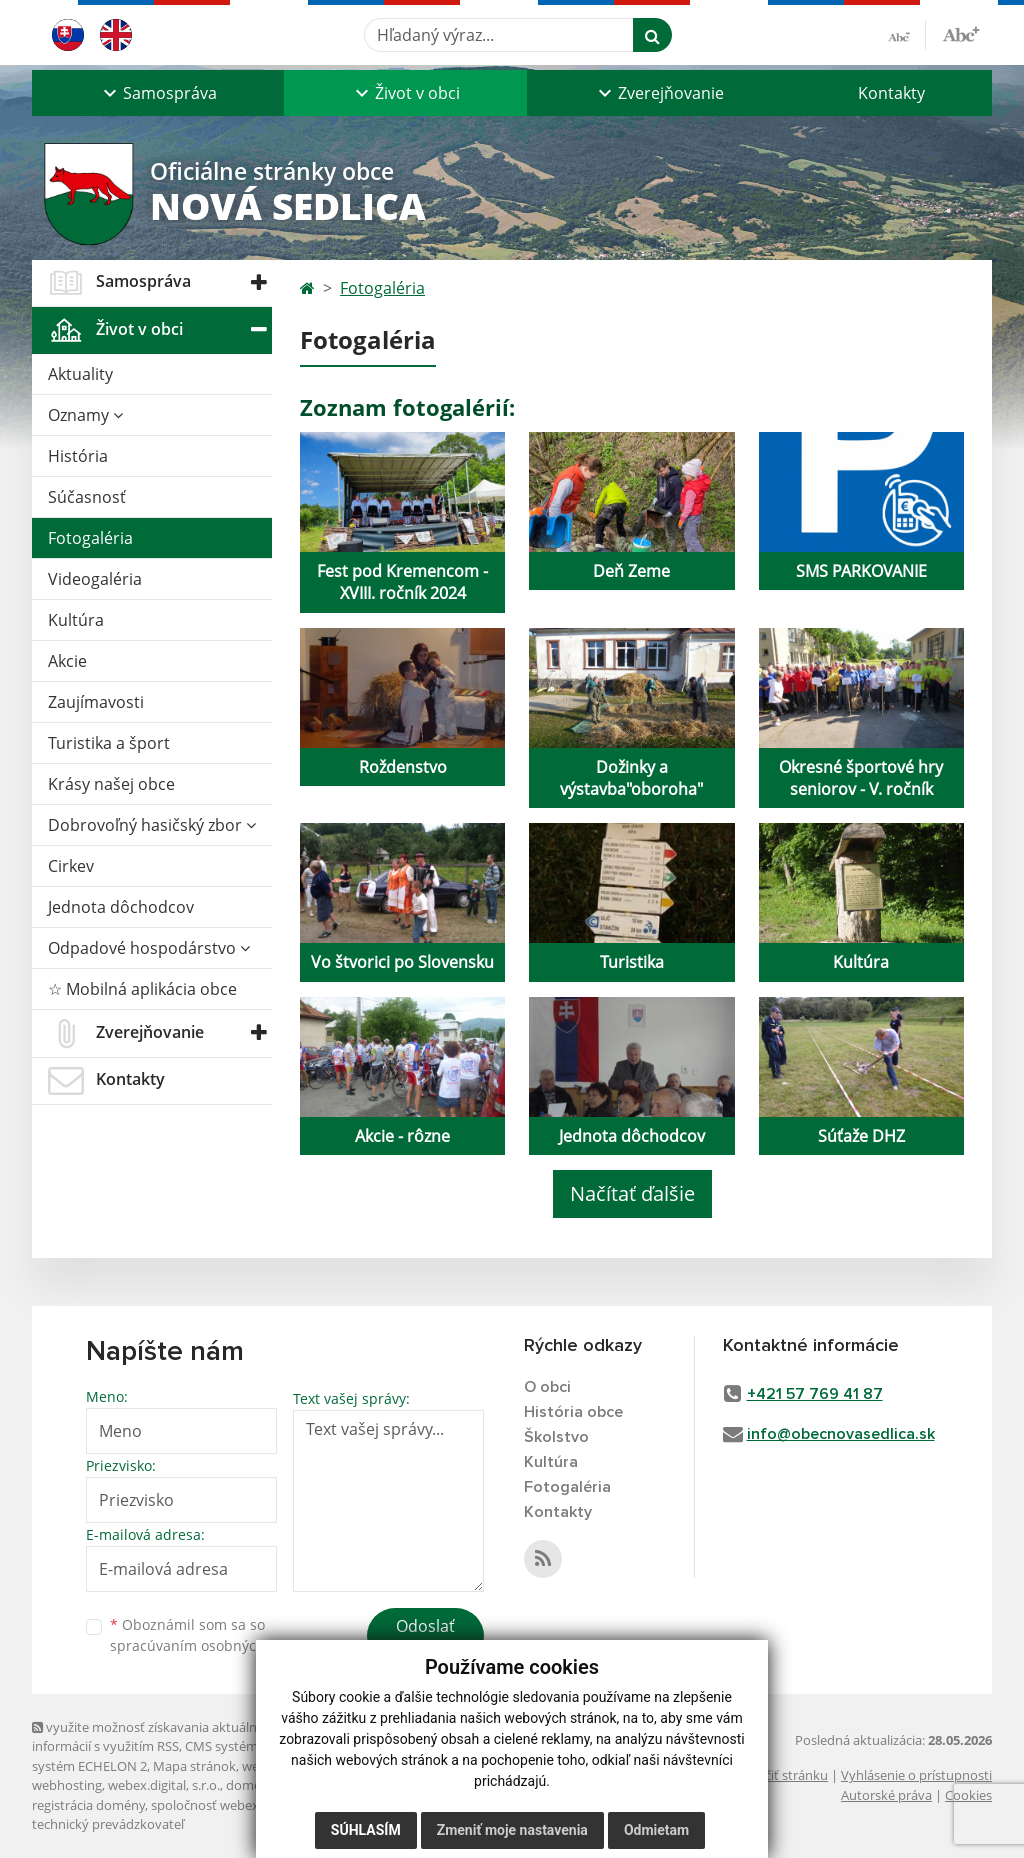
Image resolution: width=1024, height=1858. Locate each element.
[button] (158, 93)
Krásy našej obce (111, 784)
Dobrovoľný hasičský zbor (152, 825)
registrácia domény (88, 1805)
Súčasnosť (87, 497)
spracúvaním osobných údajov (212, 1645)
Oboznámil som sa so (212, 1635)
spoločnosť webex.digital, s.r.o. (241, 1805)
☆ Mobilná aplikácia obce (142, 989)
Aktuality (80, 374)
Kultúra (76, 620)
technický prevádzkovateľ (108, 1824)
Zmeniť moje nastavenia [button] (512, 1830)
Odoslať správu (425, 1638)
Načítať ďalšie (632, 1193)
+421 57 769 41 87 (815, 1394)
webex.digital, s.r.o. (164, 1785)
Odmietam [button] (656, 1830)
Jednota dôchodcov (121, 907)
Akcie (67, 661)
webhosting (67, 1785)
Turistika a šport (109, 743)
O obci (547, 1387)
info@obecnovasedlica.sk (841, 1434)
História (78, 456)
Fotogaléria (90, 538)
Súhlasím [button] (366, 1830)
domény (250, 1785)
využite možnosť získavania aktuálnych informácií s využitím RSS (155, 1736)
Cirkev (71, 866)
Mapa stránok (194, 1766)
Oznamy (85, 415)
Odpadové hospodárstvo (149, 948)
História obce (573, 1412)
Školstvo (556, 1437)
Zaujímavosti (96, 702)
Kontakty (891, 93)
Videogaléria (95, 579)
